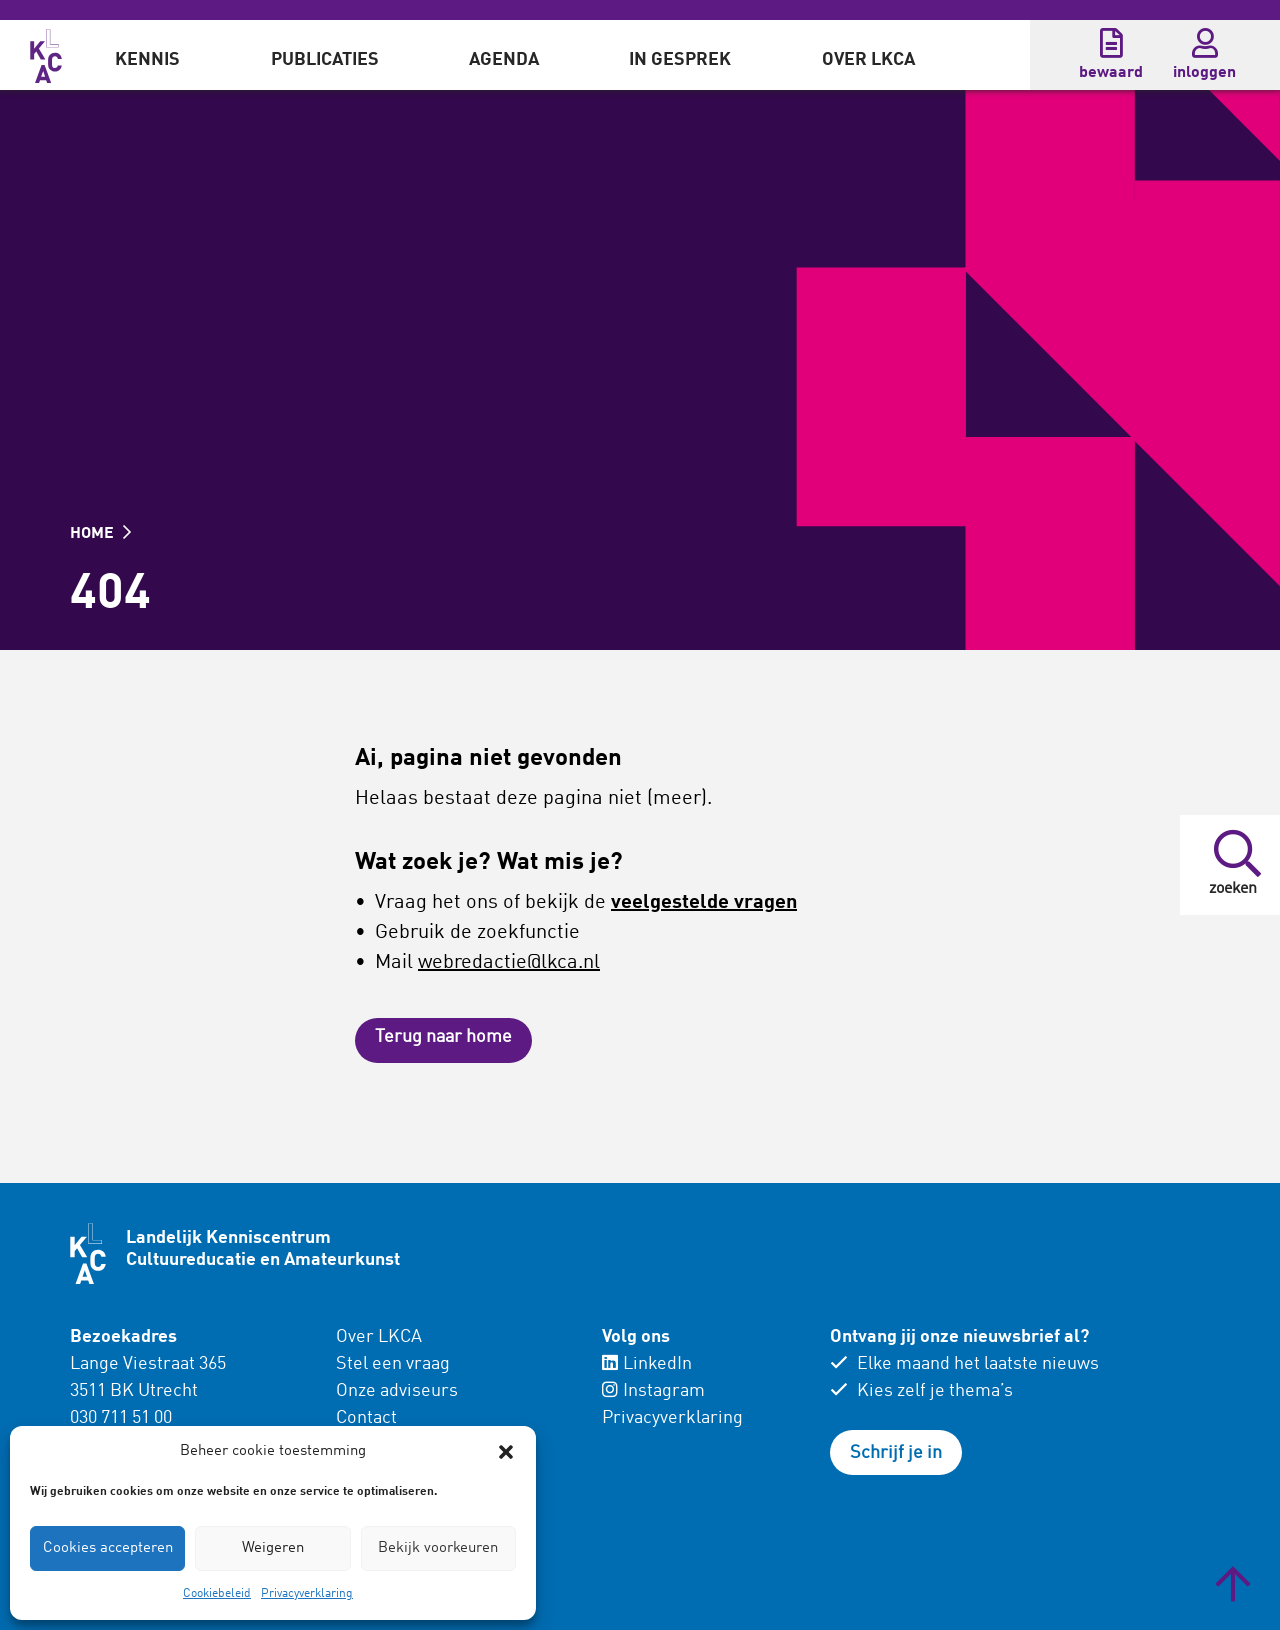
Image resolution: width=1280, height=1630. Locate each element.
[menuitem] (147, 55)
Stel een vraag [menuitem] (393, 1364)
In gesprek (680, 60)
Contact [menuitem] (366, 1418)
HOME (100, 534)
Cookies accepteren (108, 1548)
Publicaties (325, 60)
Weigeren (273, 1548)
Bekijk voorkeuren (438, 1548)
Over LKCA (868, 60)
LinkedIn (647, 1364)
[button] (506, 1452)
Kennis (147, 60)
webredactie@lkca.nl (509, 963)
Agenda (504, 60)
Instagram (653, 1391)
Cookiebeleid (217, 1594)
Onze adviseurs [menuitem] (397, 1391)
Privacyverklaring (307, 1594)
